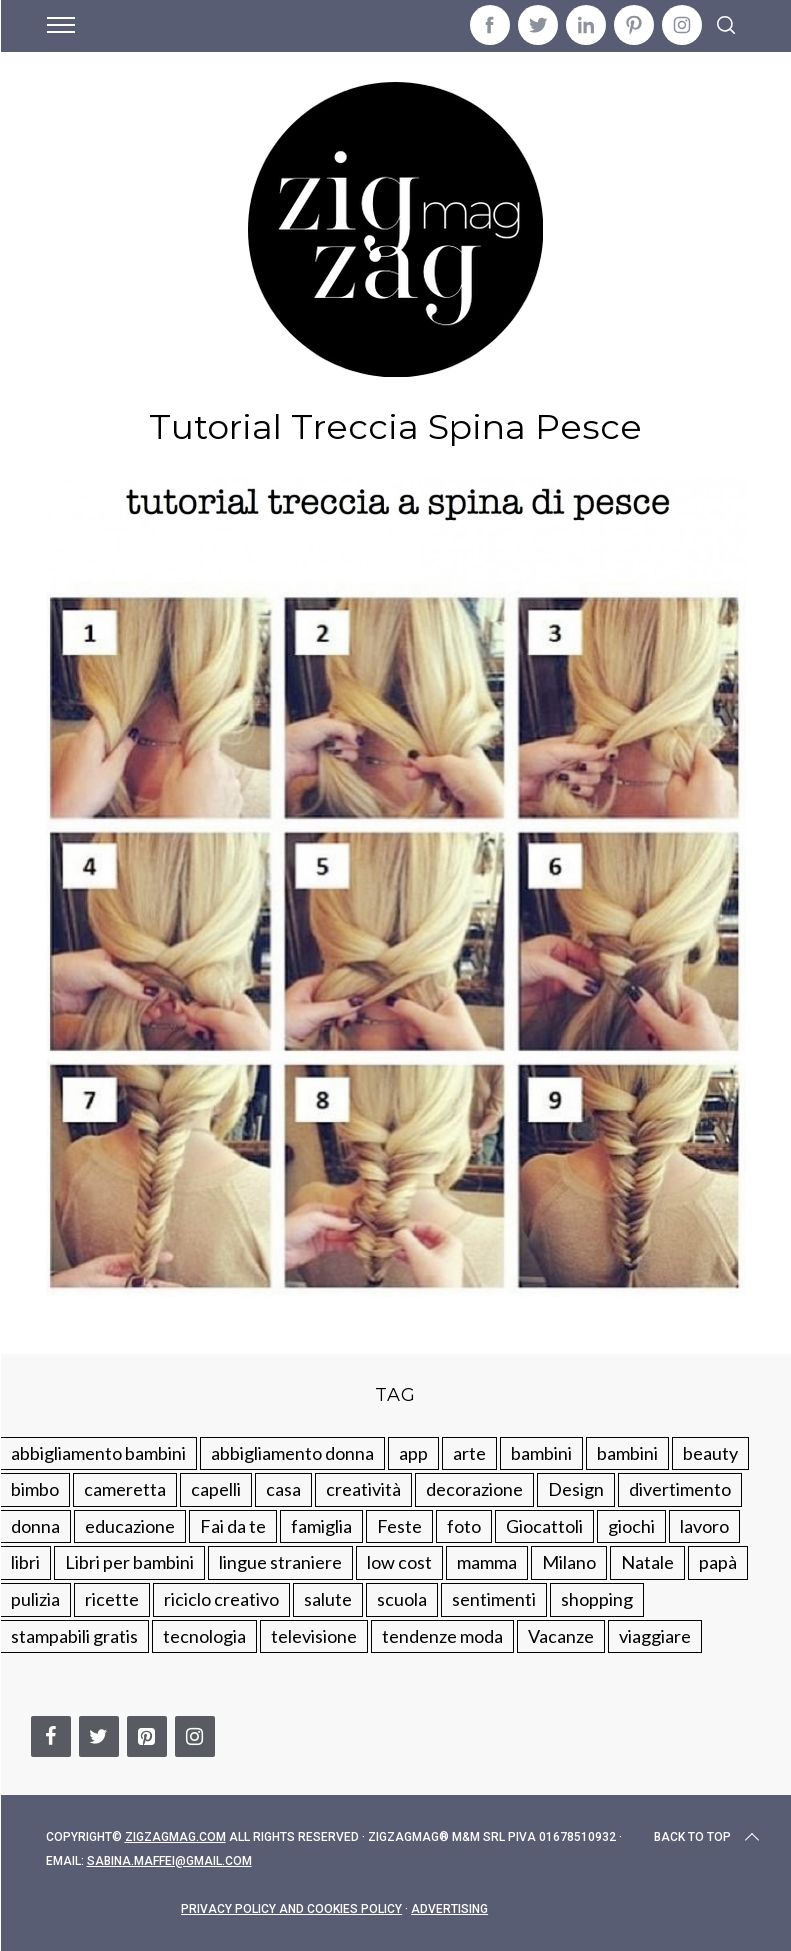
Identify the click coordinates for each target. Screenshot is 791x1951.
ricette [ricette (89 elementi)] (112, 1599)
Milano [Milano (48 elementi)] (569, 1562)
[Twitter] (99, 1736)
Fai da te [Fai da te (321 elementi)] (233, 1526)
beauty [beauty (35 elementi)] (710, 1453)
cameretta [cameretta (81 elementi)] (125, 1489)
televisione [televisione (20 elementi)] (314, 1636)
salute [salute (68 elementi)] (328, 1599)
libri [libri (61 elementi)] (25, 1562)
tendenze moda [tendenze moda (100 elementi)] (442, 1636)
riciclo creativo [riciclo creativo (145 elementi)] (221, 1599)
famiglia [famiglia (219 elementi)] (321, 1526)
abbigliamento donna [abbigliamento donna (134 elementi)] (292, 1453)
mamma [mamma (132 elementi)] (487, 1562)
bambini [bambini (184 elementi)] (627, 1453)
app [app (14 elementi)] (413, 1453)
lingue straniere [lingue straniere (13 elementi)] (280, 1562)
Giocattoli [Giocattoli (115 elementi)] (544, 1526)
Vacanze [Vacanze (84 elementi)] (561, 1636)
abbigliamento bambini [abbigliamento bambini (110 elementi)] (98, 1453)
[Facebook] (51, 1736)
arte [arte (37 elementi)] (469, 1453)
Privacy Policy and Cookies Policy (291, 1909)
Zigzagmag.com (175, 1837)
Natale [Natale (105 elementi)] (647, 1562)
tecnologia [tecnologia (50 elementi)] (204, 1636)
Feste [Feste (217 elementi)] (399, 1526)
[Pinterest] (147, 1736)
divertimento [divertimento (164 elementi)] (680, 1489)
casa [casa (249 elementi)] (283, 1489)
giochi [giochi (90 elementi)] (631, 1526)
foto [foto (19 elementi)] (464, 1526)
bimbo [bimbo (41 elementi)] (35, 1489)
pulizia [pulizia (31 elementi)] (35, 1599)
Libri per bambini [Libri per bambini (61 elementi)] (129, 1562)
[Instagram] (195, 1736)
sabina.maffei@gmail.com (169, 1861)
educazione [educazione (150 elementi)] (130, 1526)
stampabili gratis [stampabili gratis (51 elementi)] (74, 1636)
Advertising (449, 1909)
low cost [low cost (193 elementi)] (399, 1562)
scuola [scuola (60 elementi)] (402, 1599)
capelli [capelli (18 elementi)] (216, 1489)
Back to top (708, 1837)
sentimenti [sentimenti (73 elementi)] (494, 1599)
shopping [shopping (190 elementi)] (597, 1599)
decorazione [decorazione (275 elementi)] (474, 1489)
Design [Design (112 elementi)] (576, 1489)
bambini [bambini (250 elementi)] (541, 1453)
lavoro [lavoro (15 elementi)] (704, 1526)
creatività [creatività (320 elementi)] (363, 1489)
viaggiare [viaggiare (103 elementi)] (655, 1636)
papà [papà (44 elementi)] (718, 1562)
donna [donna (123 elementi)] (35, 1526)
